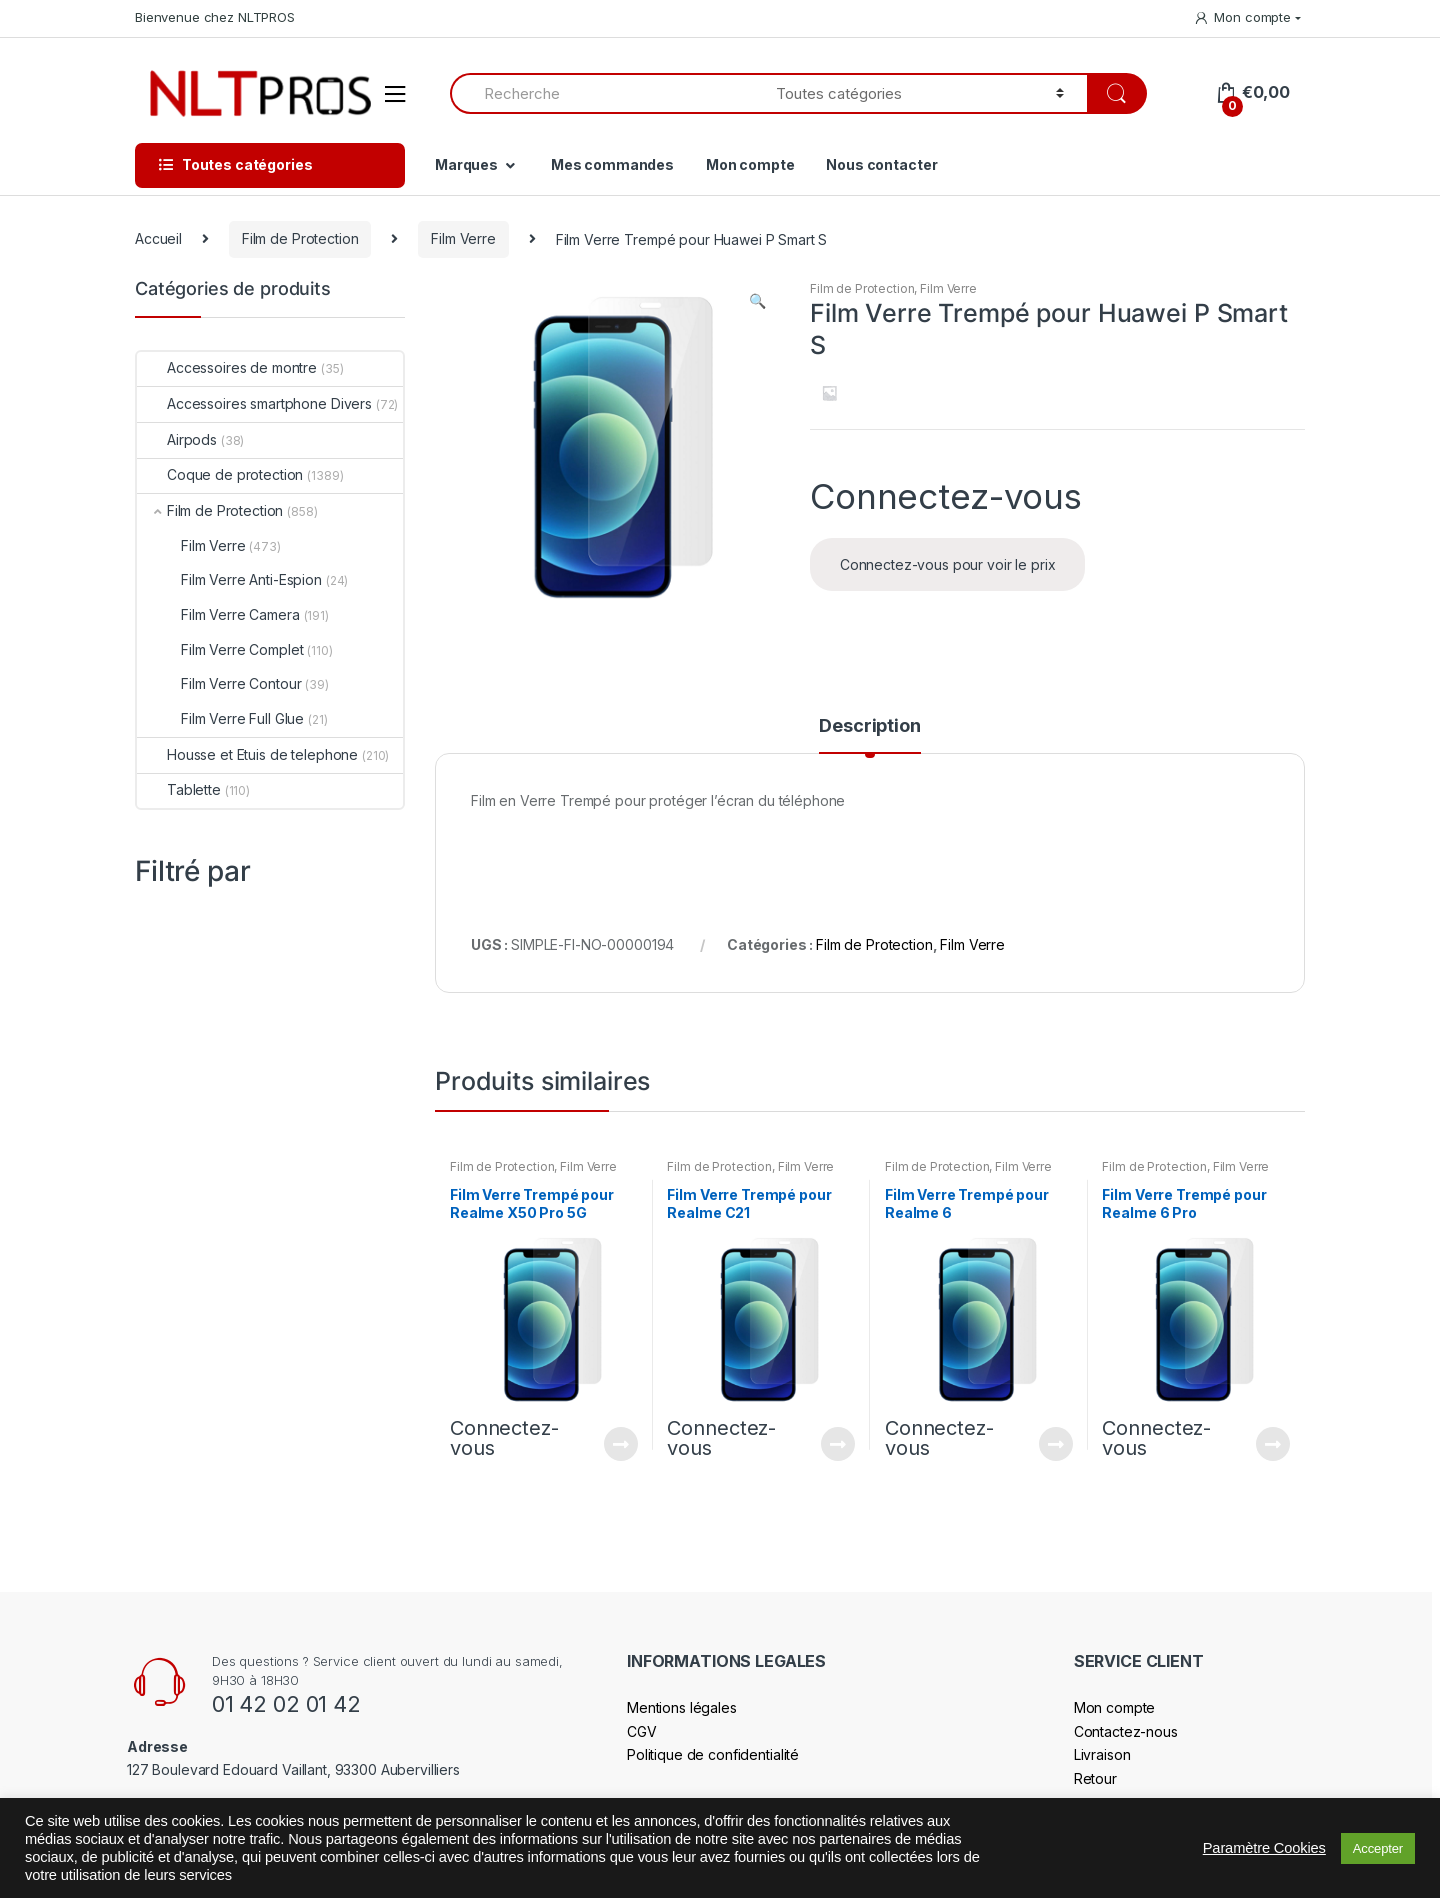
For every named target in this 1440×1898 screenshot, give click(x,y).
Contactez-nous (1126, 1731)
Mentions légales (682, 1707)
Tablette (179, 789)
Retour (1095, 1778)
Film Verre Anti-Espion (229, 579)
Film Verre (463, 238)
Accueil (158, 238)
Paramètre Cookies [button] (1264, 1848)
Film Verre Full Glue (220, 718)
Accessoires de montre (227, 367)
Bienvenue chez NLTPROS (215, 17)
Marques (466, 164)
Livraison (1102, 1754)
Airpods (177, 439)
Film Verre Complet (220, 649)
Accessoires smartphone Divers (254, 403)
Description (869, 726)
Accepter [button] (1378, 1848)
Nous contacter (881, 164)
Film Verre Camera (218, 614)
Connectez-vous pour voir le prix (948, 564)
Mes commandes (612, 164)
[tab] (869, 735)
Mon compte (1242, 17)
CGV (642, 1731)
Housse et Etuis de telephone (247, 754)
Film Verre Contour (219, 683)
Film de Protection (300, 238)
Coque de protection (220, 474)
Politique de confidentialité (713, 1754)
